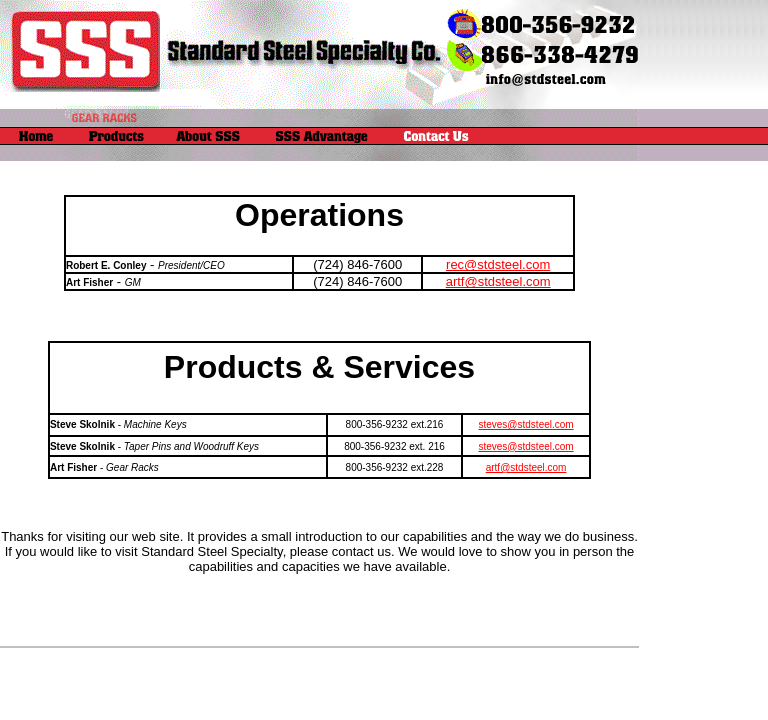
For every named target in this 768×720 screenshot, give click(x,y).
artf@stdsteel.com (498, 281)
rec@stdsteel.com (498, 264)
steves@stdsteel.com (525, 424)
